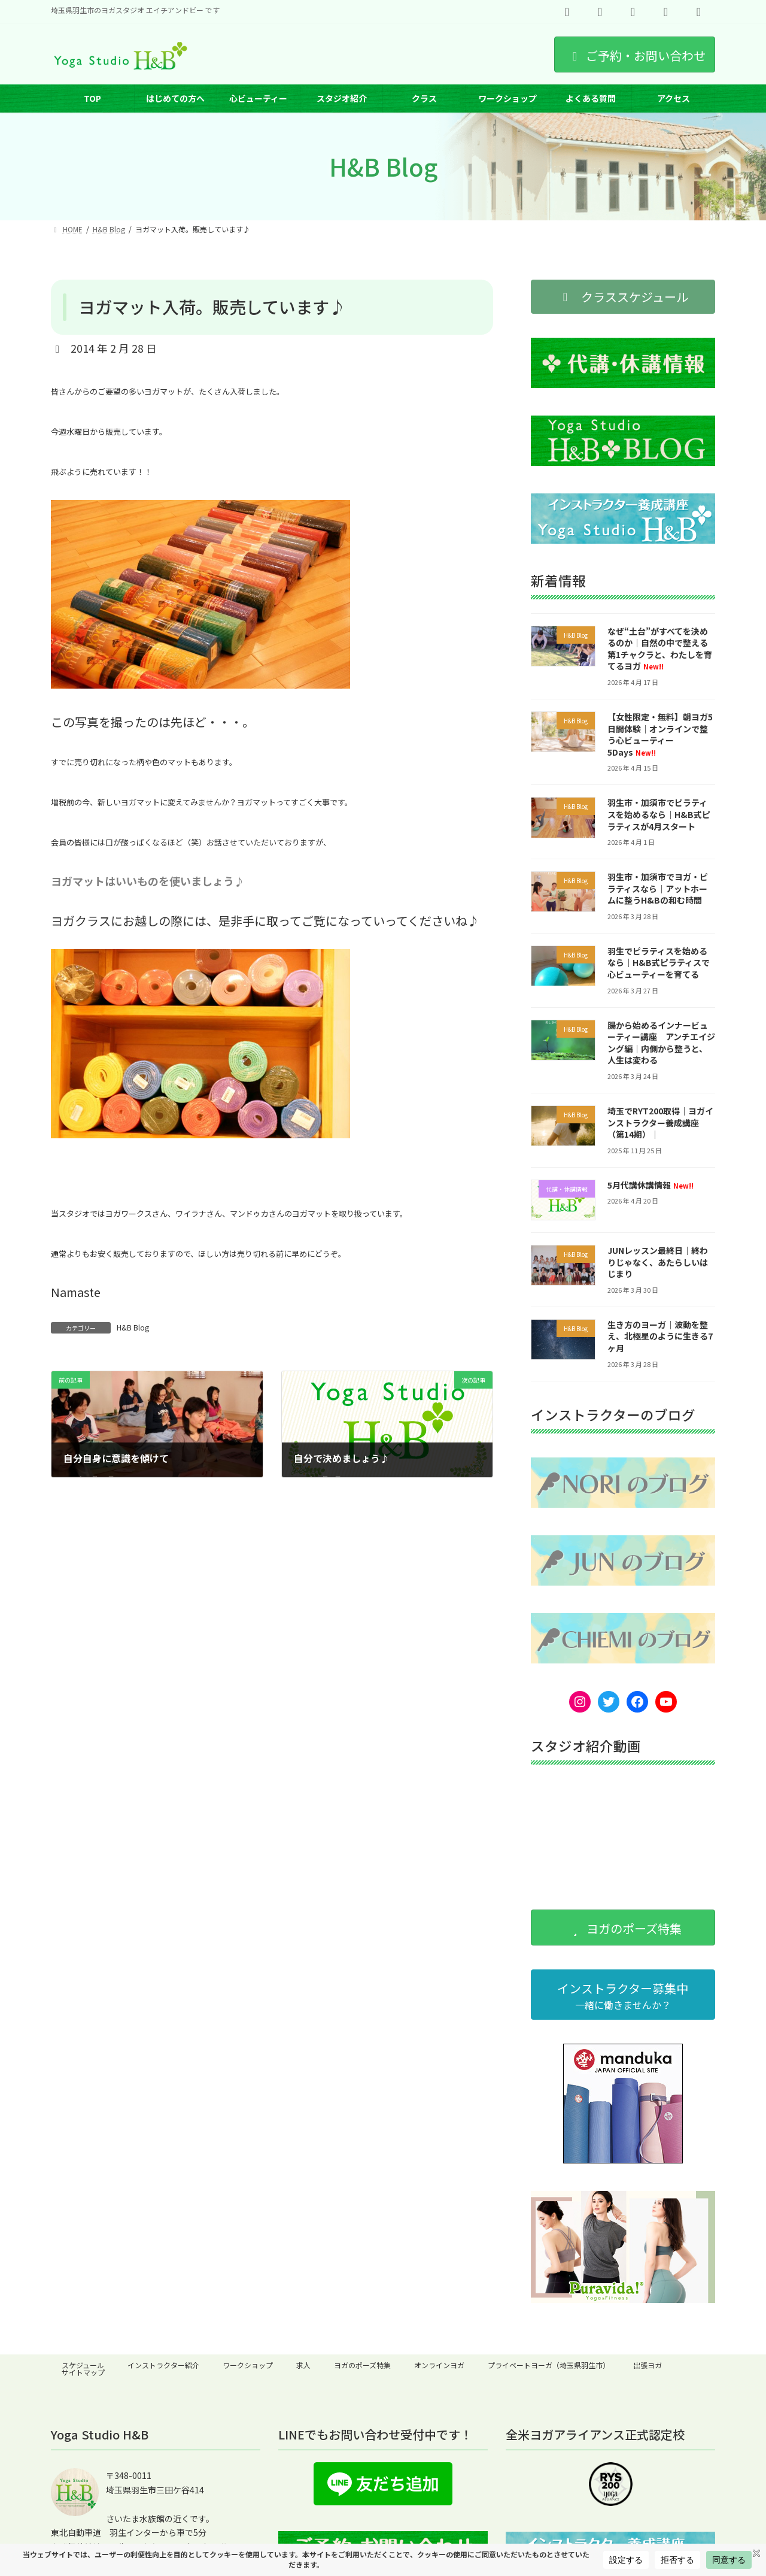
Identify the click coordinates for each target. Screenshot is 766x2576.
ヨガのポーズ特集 (362, 2365)
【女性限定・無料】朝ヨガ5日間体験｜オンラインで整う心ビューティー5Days (660, 734)
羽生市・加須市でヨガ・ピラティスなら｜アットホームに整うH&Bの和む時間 (657, 888)
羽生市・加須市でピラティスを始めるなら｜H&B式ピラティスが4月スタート (658, 814)
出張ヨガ (647, 2365)
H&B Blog (133, 1327)
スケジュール (83, 2365)
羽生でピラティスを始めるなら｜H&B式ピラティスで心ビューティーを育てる (658, 962)
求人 (303, 2365)
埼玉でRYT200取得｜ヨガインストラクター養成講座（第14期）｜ (660, 1122)
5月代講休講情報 (650, 1185)
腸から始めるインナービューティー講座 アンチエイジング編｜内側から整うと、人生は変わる (661, 1042)
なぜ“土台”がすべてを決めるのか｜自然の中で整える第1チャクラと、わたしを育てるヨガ (659, 648)
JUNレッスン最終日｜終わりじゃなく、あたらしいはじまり (657, 1262)
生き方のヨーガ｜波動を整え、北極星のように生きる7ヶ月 (660, 1336)
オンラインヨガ (439, 2365)
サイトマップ (83, 2372)
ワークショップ (248, 2365)
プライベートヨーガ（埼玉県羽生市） (549, 2365)
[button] (623, 297)
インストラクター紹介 (163, 2365)
